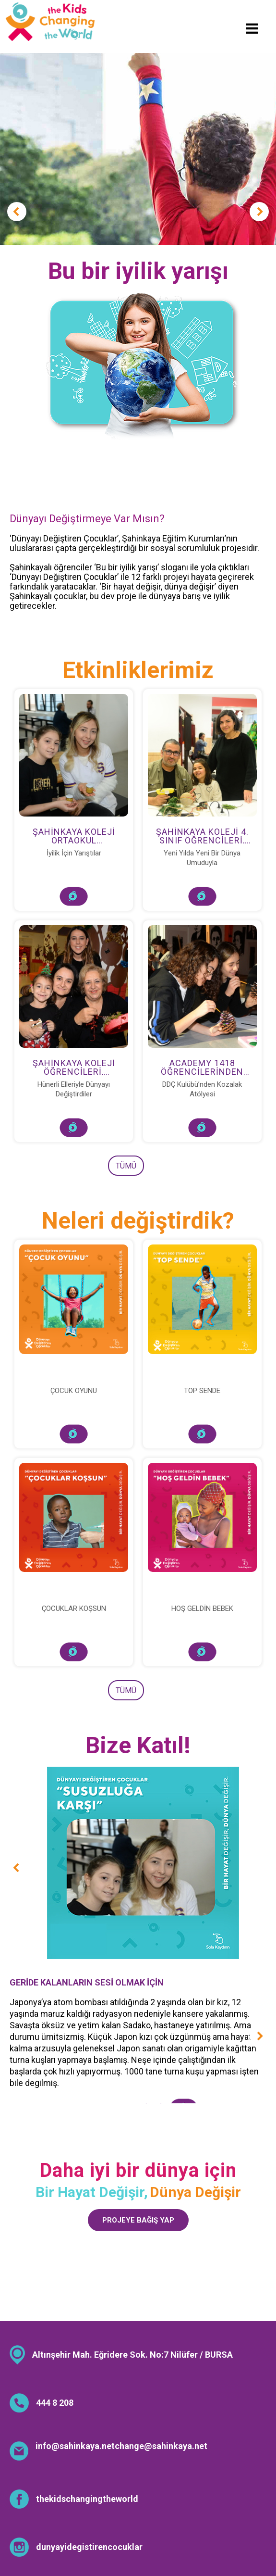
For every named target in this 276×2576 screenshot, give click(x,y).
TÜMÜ (126, 1165)
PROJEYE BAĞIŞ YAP (138, 2220)
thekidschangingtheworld (87, 2499)
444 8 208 (54, 2403)
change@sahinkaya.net (161, 2446)
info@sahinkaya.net (75, 2446)
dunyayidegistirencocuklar (89, 2547)
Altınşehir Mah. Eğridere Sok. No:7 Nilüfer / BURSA (132, 2355)
